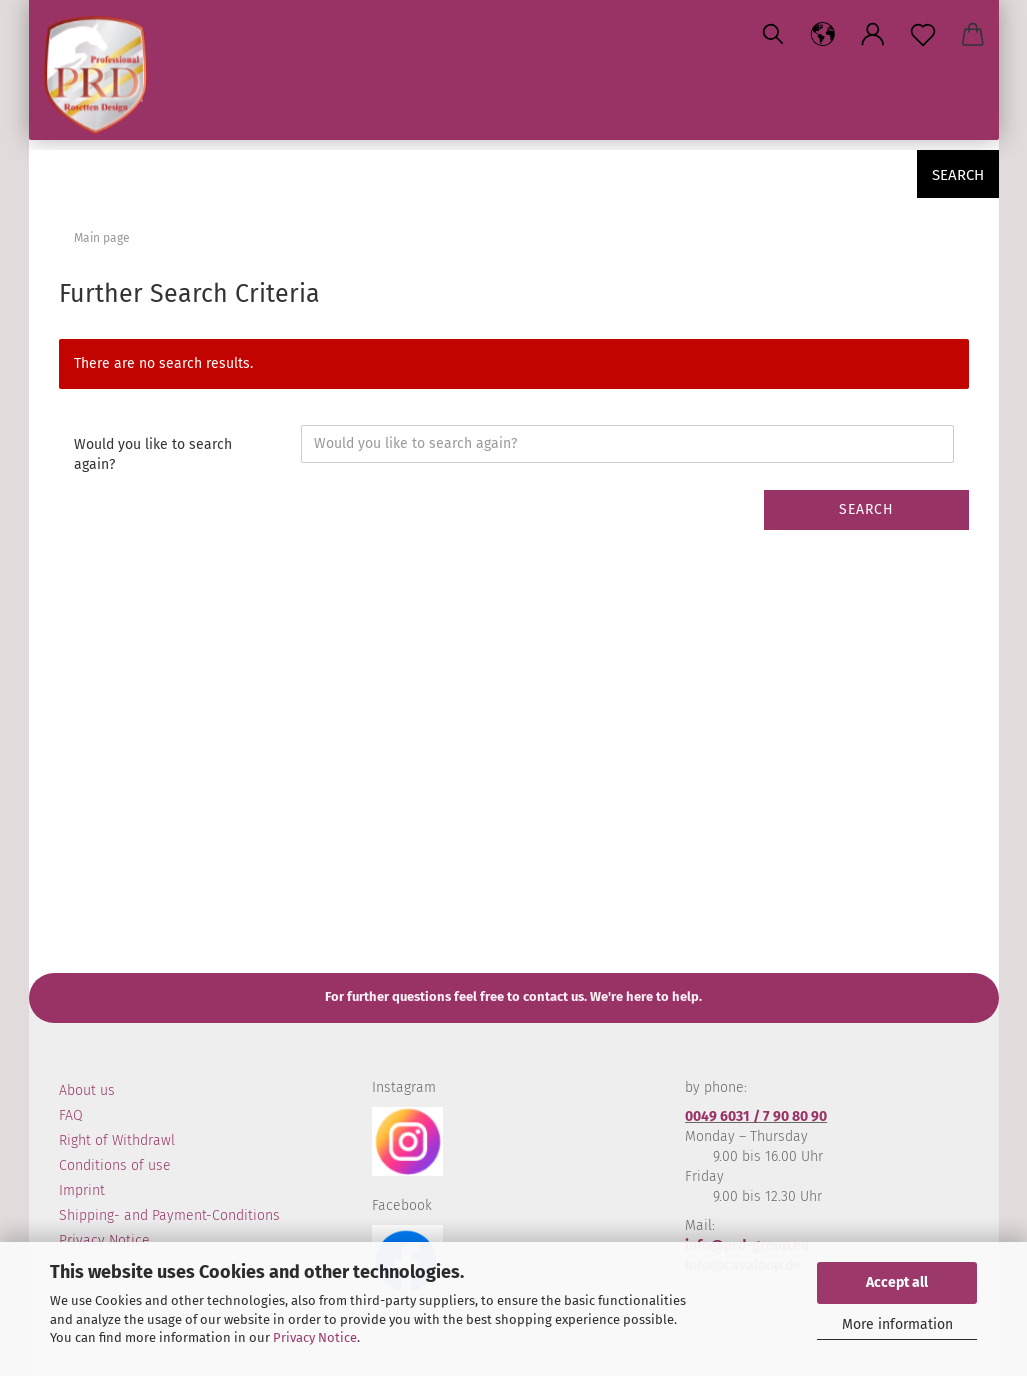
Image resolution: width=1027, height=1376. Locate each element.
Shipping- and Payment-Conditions (169, 1215)
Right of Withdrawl (117, 1140)
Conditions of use (115, 1165)
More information (897, 1324)
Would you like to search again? (153, 454)
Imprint (82, 1190)
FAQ (71, 1115)
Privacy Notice (315, 1337)
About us (87, 1090)
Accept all (897, 1282)
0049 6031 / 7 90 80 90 (756, 1116)
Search (958, 175)
